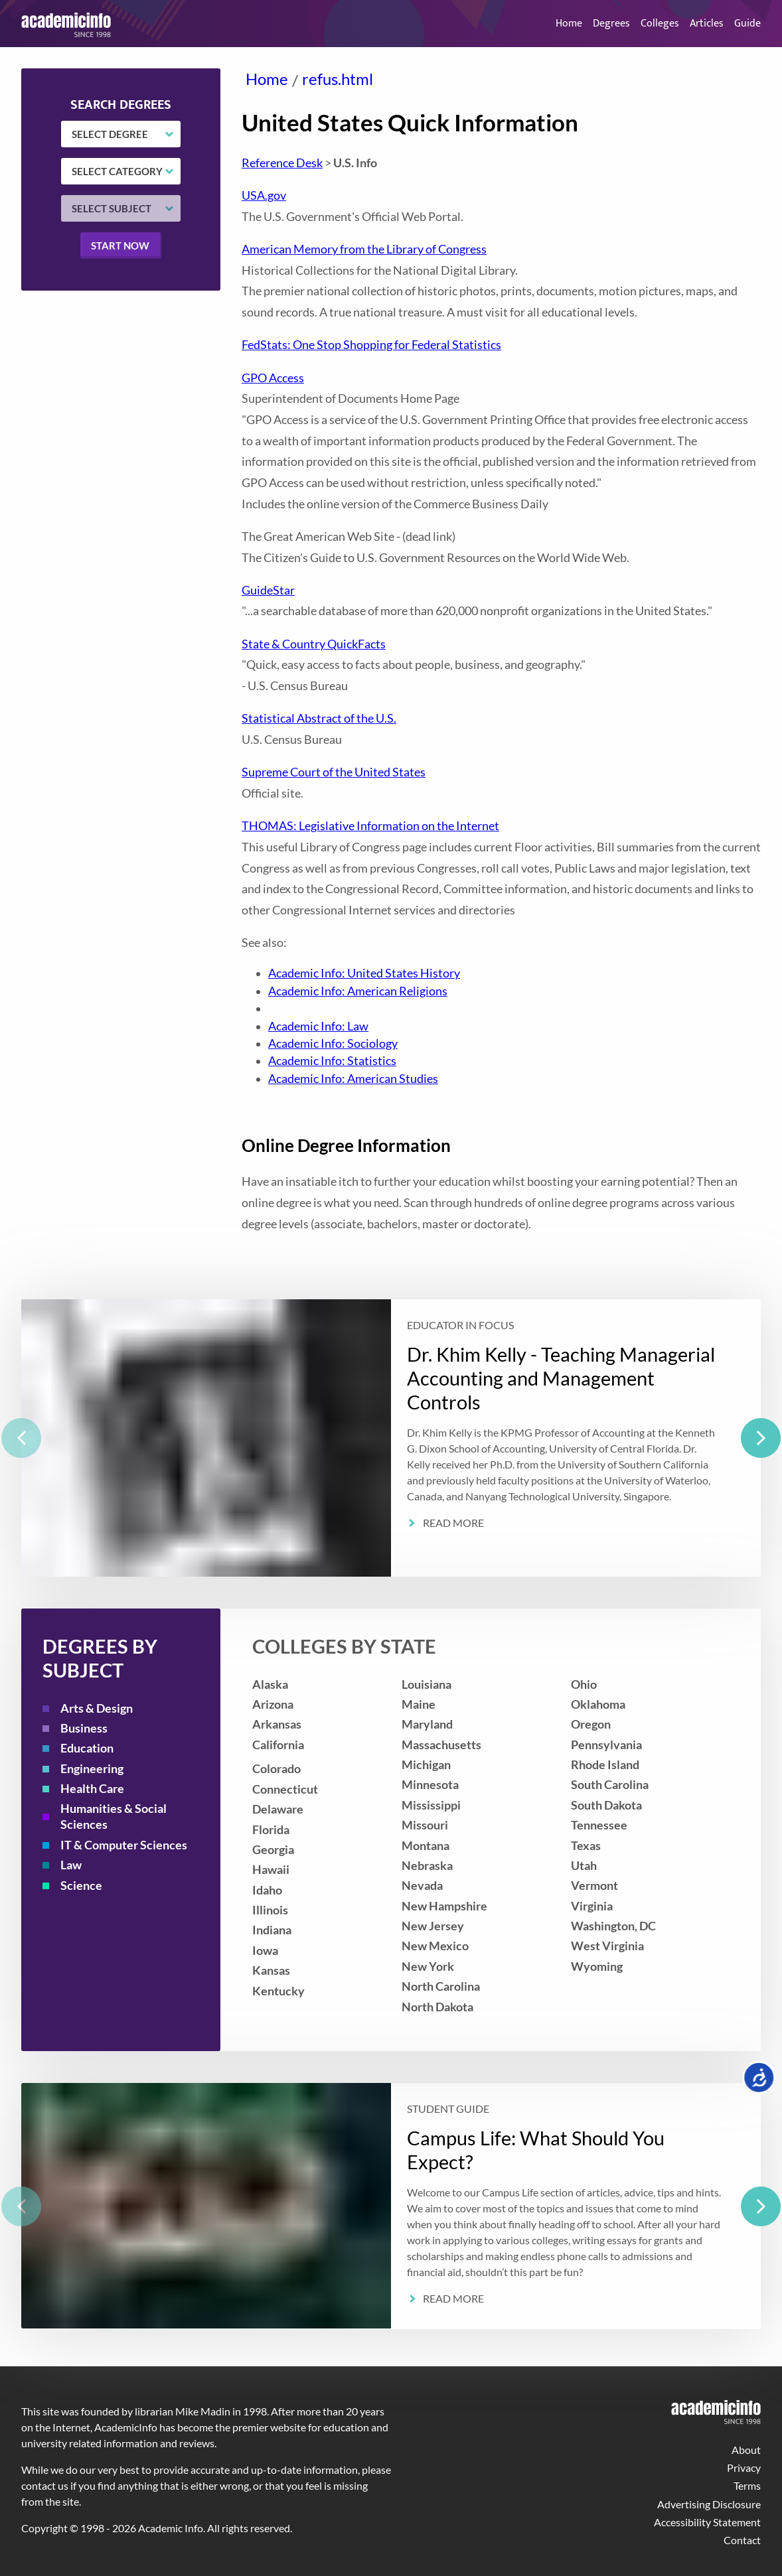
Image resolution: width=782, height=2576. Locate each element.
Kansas (271, 1970)
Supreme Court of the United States (334, 772)
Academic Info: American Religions (357, 991)
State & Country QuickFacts (314, 644)
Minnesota (430, 1785)
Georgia (273, 1850)
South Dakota (606, 1805)
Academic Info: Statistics (332, 1061)
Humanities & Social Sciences (113, 1816)
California (278, 1745)
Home (569, 24)
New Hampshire (444, 1906)
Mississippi (431, 1805)
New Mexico (435, 1946)
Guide (747, 24)
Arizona (272, 1704)
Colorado (276, 1769)
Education (87, 1748)
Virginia (592, 1906)
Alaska (270, 1684)
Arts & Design (96, 1708)
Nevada (422, 1886)
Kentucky (278, 1991)
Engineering (91, 1769)
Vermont (594, 1886)
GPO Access (273, 378)
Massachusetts (441, 1745)
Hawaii (270, 1870)
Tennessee (599, 1825)
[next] (761, 1438)
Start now (120, 245)
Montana (425, 1846)
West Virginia (607, 1946)
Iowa (265, 1951)
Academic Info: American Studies (353, 1079)
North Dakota (437, 2007)
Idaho (267, 1890)
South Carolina (610, 1785)
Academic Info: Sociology (333, 1043)
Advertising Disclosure (709, 2504)
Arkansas (276, 1724)
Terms (747, 2485)
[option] (391, 1438)
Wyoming (597, 1966)
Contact (742, 2540)
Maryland (427, 1724)
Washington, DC (613, 1926)
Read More (453, 1522)
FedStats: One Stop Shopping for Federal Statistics (371, 345)
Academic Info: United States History (364, 973)
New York (428, 1966)
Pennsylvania (606, 1745)
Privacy (744, 2467)
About (746, 2449)
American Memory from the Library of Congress (364, 249)
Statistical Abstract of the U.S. (319, 718)
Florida (270, 1830)
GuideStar (268, 590)
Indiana (271, 1930)
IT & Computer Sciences (123, 1845)
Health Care (92, 1789)
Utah (584, 1866)
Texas (586, 1846)
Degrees (611, 24)
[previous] (21, 1438)
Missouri (425, 1825)
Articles (707, 24)
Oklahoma (598, 1704)
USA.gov (264, 195)
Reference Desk (282, 163)
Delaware (277, 1809)
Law (71, 1865)
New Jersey (433, 1926)
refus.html (337, 78)
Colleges (660, 24)
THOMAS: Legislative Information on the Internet (370, 826)
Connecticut (285, 1789)
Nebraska (427, 1866)
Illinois (270, 1910)
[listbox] (391, 1438)
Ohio (584, 1684)
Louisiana (426, 1684)
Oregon (591, 1724)
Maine (418, 1704)
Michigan (426, 1765)
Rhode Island (605, 1765)
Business (84, 1728)
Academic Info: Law (318, 1026)
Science (81, 1886)
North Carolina (441, 1986)
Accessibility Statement (707, 2522)
